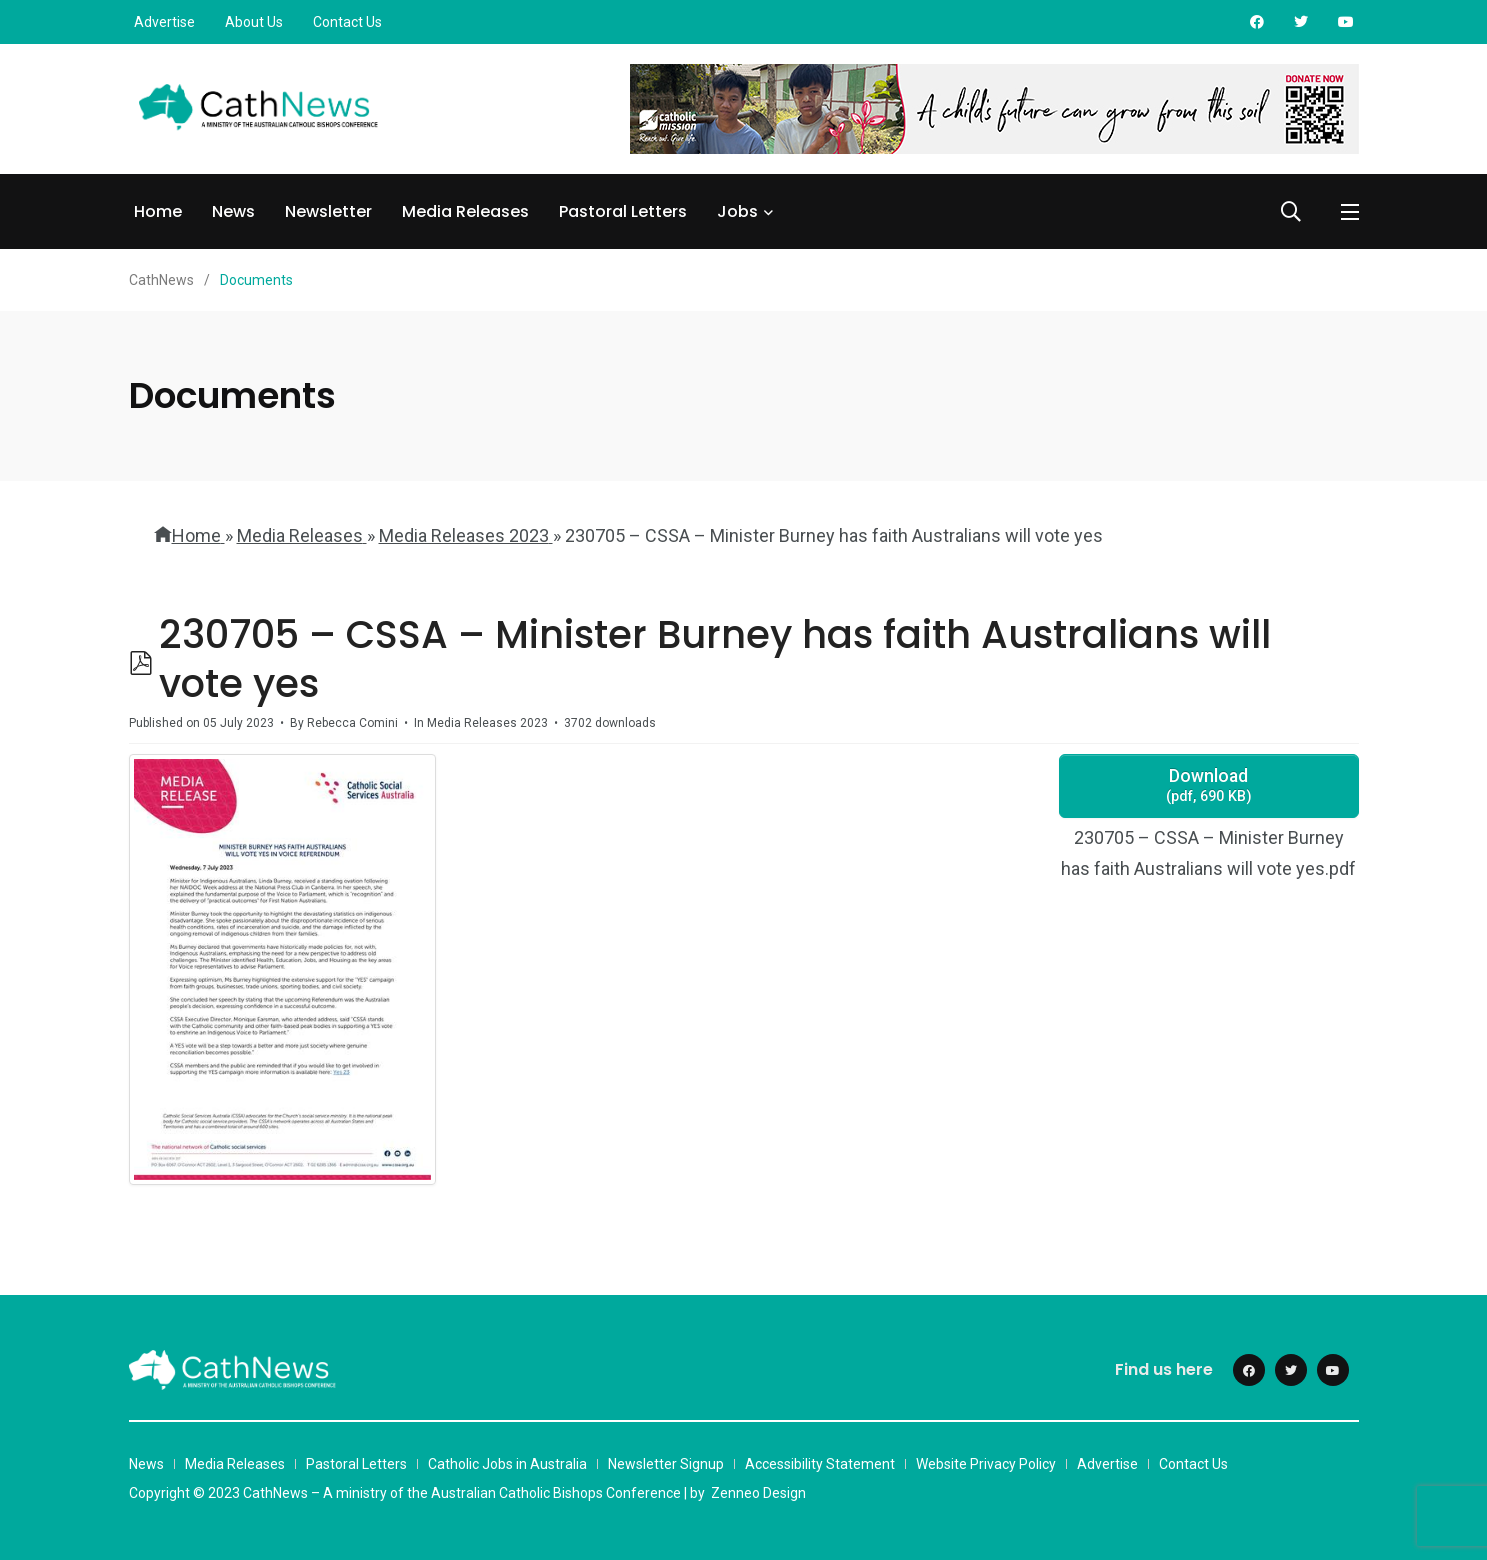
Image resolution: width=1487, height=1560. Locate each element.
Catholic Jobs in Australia (507, 1464)
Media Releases (465, 211)
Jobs (737, 211)
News (233, 211)
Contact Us (347, 22)
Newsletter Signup (666, 1464)
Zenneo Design (758, 1493)
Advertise (164, 22)
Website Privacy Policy (986, 1464)
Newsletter (328, 211)
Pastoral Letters (623, 211)
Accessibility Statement (820, 1464)
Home (158, 211)
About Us (254, 22)
